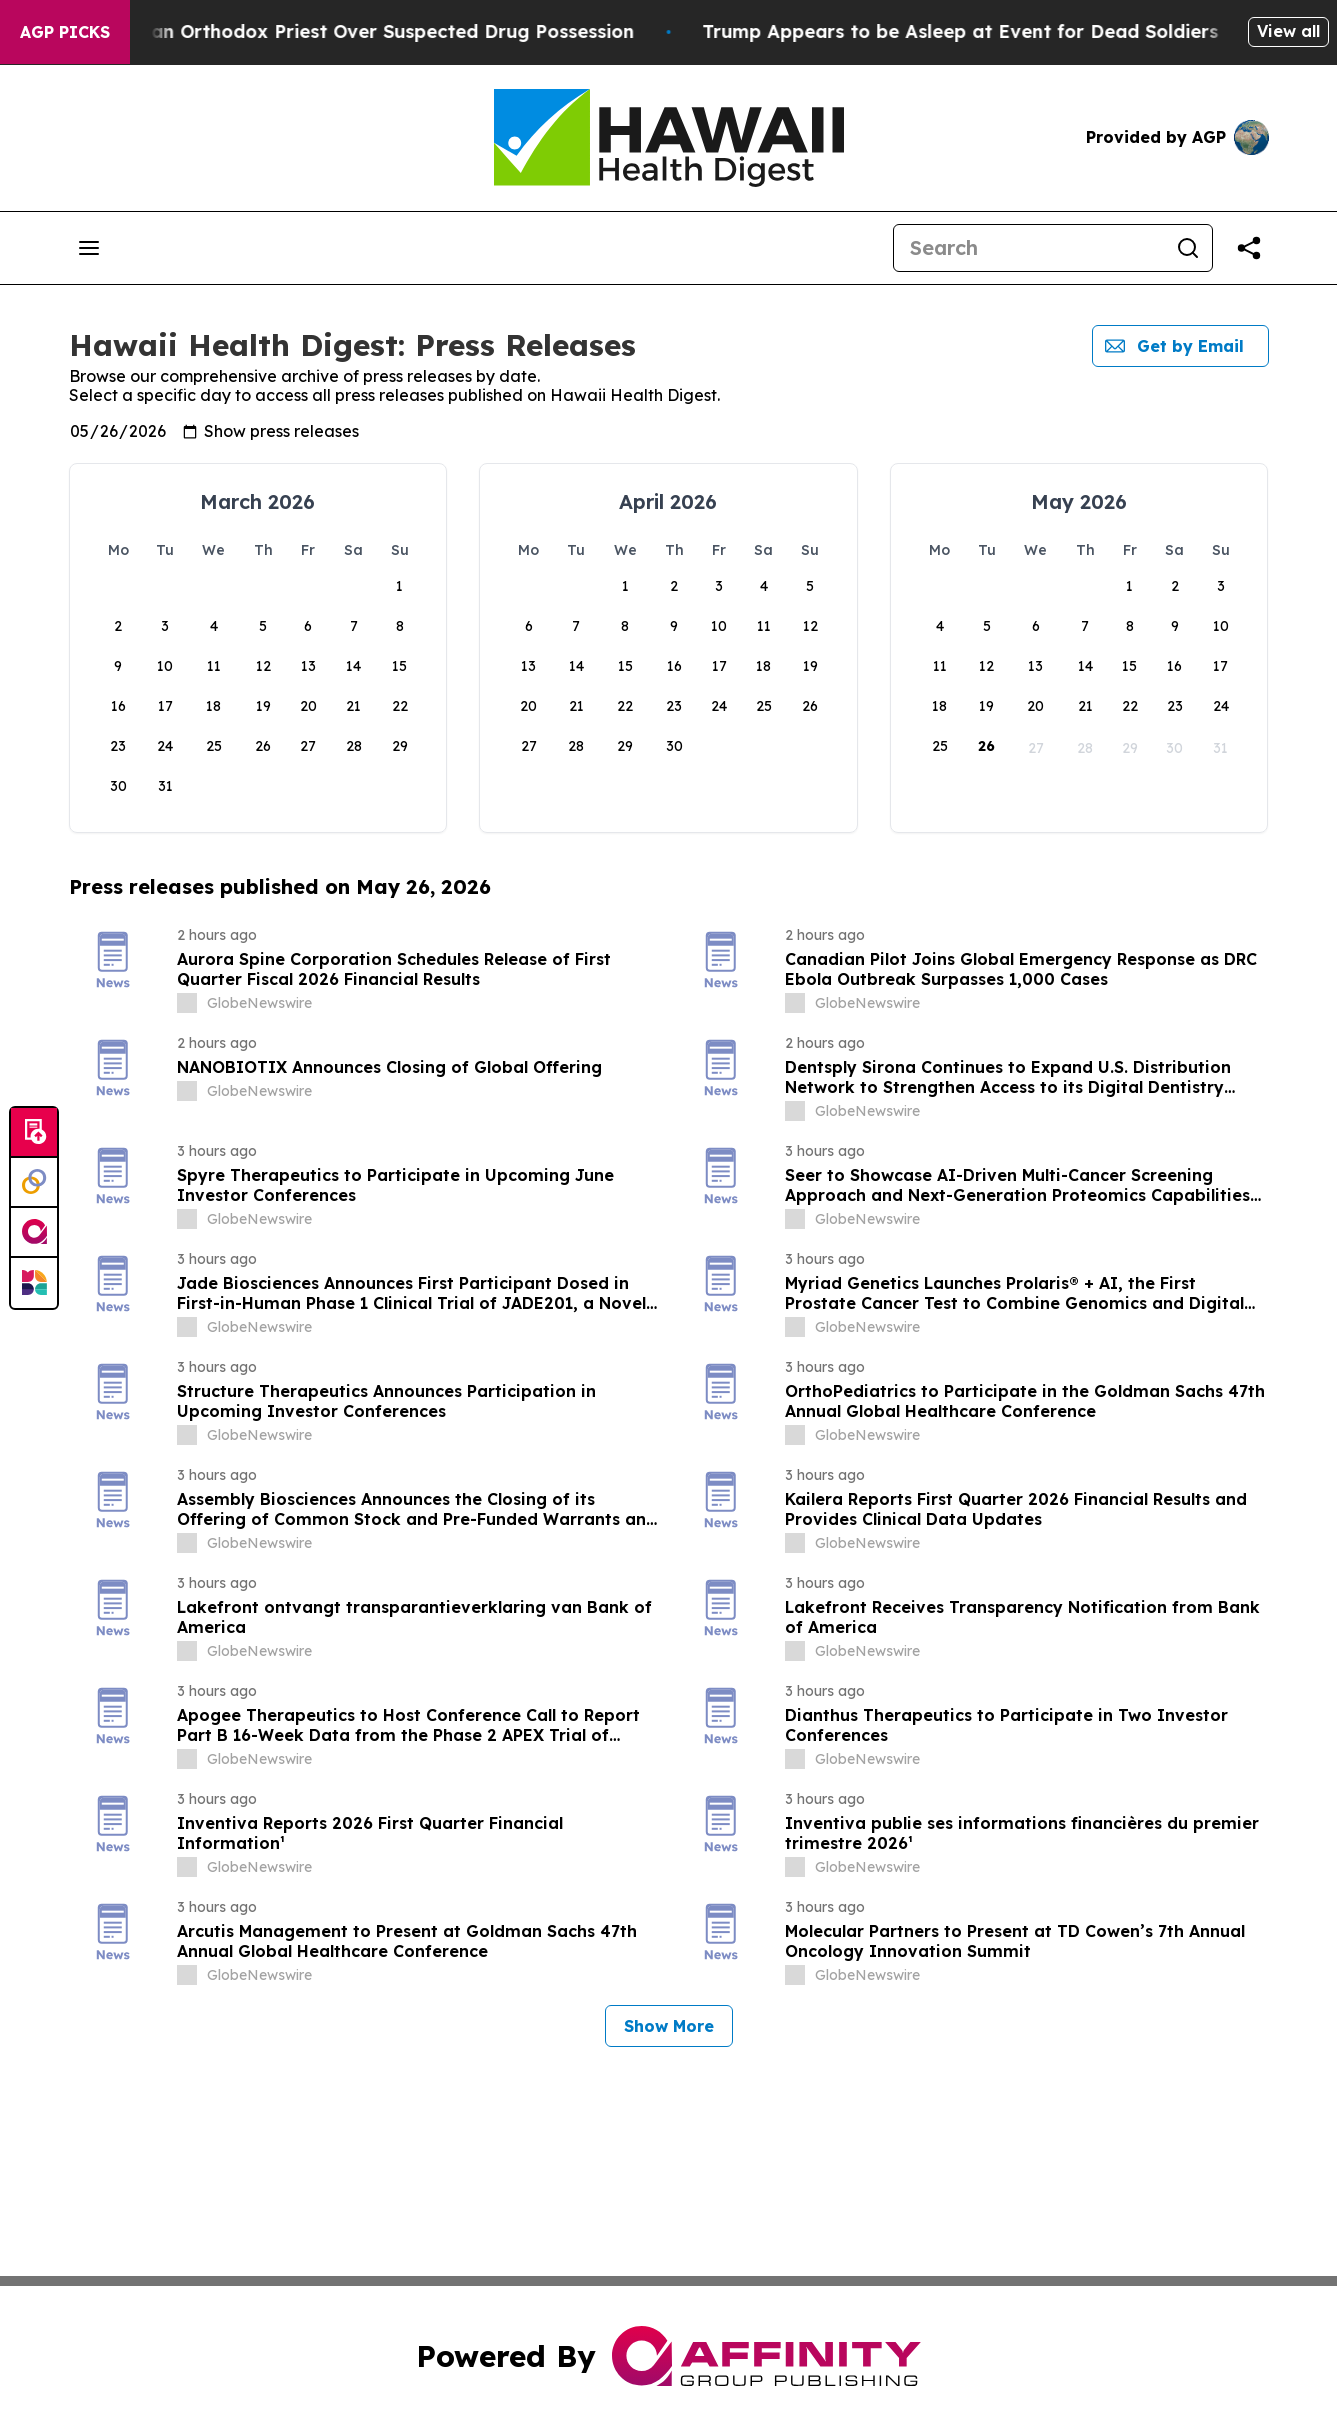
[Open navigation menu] (89, 248)
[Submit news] (34, 1133)
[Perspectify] (34, 1183)
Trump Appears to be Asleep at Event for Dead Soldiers (1067, 31)
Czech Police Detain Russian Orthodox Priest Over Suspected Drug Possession (382, 31)
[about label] (187, 1003)
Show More (669, 2026)
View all (1288, 31)
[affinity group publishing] (34, 1233)
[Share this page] (1249, 248)
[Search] (1029, 248)
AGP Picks (65, 32)
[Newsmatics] (34, 1283)
